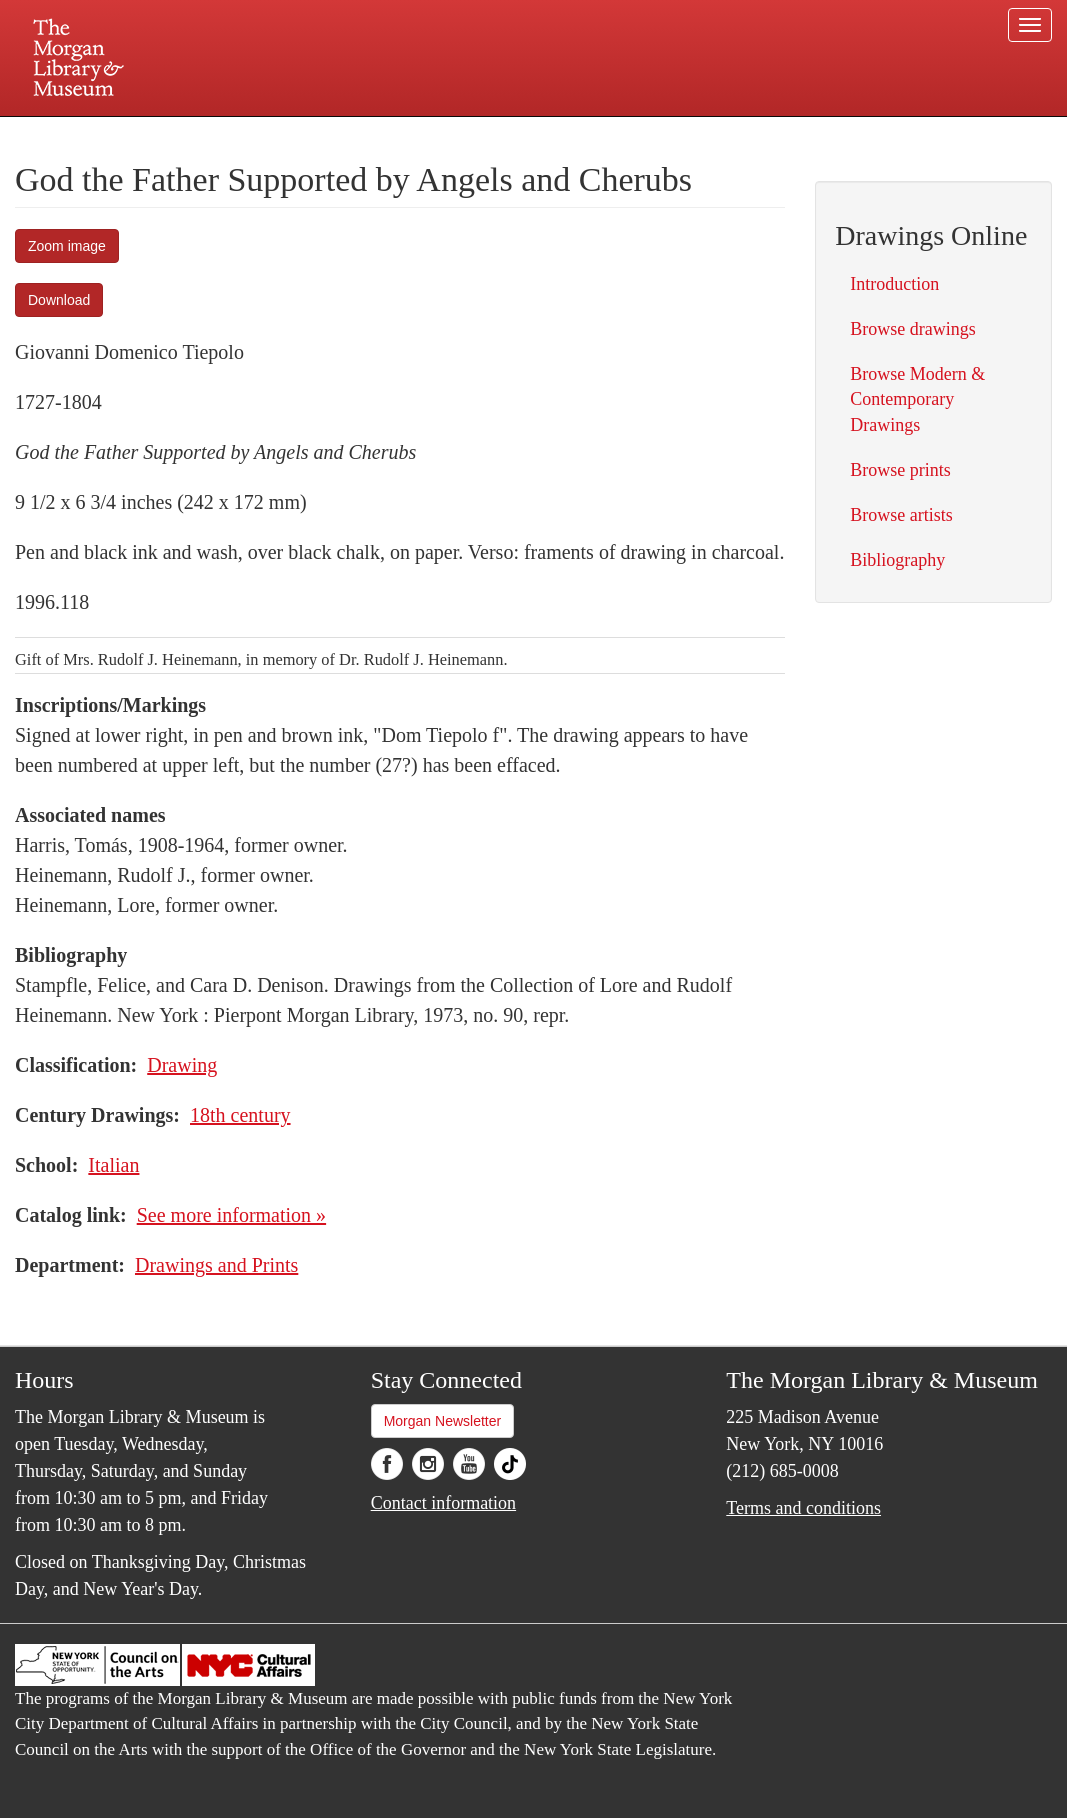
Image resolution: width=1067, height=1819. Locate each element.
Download (59, 300)
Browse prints (900, 470)
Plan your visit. (296, 134)
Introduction (894, 284)
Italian (113, 1165)
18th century (240, 1115)
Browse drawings (912, 329)
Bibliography (897, 560)
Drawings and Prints (216, 1265)
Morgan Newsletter (443, 1421)
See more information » (231, 1215)
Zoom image (67, 246)
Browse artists (901, 515)
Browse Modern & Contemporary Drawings (917, 399)
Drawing (182, 1065)
